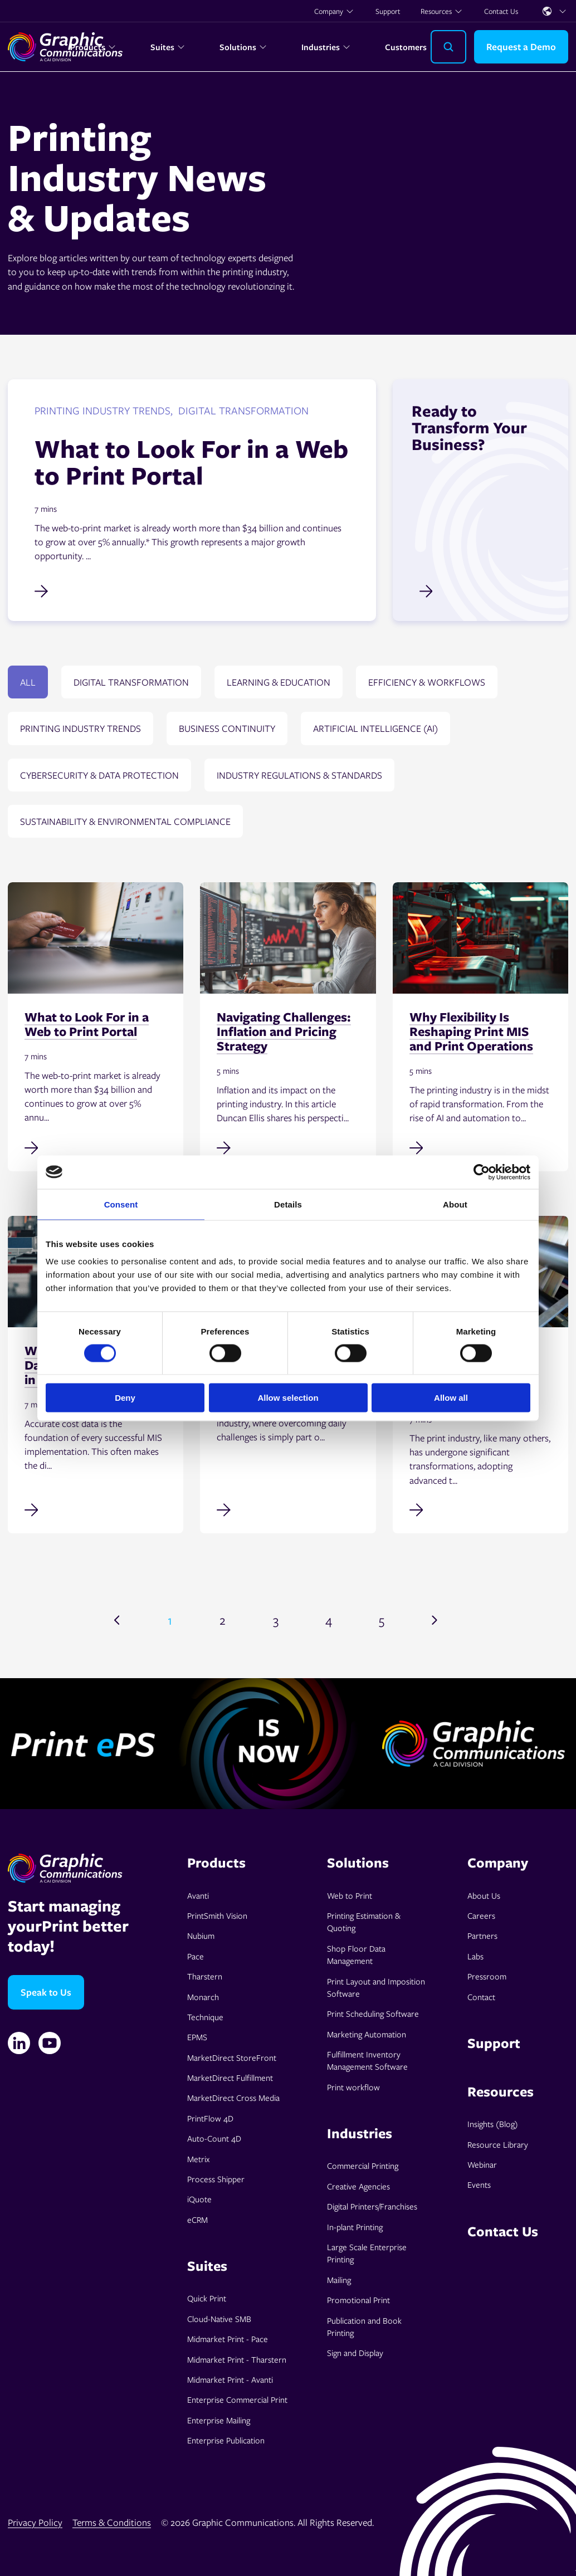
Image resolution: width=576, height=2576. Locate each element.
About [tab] (455, 1204)
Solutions (243, 46)
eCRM (197, 2219)
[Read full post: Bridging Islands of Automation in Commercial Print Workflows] (480, 1509)
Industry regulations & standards (299, 775)
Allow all (451, 1397)
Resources (442, 11)
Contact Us (501, 11)
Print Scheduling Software (373, 2013)
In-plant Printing (355, 2226)
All (28, 682)
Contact (481, 1996)
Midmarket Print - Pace (227, 2338)
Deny (125, 1397)
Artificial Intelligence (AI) (375, 728)
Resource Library (497, 2144)
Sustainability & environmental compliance (125, 821)
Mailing (339, 2279)
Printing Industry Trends (80, 728)
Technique (205, 2016)
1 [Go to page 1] (170, 1619)
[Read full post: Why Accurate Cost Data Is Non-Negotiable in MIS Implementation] (96, 1509)
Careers (481, 1915)
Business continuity (227, 728)
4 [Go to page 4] (328, 1619)
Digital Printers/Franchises (372, 2206)
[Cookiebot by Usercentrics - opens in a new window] (481, 1172)
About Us (483, 1895)
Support (388, 11)
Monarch (203, 1996)
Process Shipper (216, 2178)
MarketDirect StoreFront (231, 2057)
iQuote (199, 2198)
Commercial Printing (362, 2165)
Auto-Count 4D (214, 2138)
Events (479, 2184)
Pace (195, 1956)
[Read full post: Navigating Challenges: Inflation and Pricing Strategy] (288, 1147)
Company (334, 11)
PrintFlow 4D (210, 2118)
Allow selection (287, 1397)
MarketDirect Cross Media (233, 2097)
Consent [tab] (121, 1204)
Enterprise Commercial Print (237, 2399)
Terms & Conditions (111, 2522)
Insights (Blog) (492, 2123)
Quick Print (206, 2298)
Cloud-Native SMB (219, 2318)
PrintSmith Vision (217, 1915)
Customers (406, 46)
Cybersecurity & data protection (99, 775)
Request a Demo (521, 46)
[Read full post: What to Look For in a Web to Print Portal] (96, 1147)
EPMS (197, 2036)
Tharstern (204, 1976)
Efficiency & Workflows (426, 682)
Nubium (200, 1935)
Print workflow (353, 2087)
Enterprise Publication (226, 2440)
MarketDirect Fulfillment (230, 2077)
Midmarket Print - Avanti (230, 2379)
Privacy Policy (35, 2522)
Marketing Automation (366, 2034)
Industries (326, 46)
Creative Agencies (358, 2186)
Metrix (198, 2158)
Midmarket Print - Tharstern (236, 2359)
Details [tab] (288, 1204)
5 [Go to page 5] (381, 1619)
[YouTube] (49, 2043)
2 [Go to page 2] (222, 1619)
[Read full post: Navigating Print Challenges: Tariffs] (288, 1509)
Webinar (482, 2164)
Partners (482, 1935)
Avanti (198, 1895)
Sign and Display (355, 2352)
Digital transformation (131, 682)
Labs (475, 1956)
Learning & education (278, 682)
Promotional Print (358, 2299)
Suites (168, 46)
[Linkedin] (19, 2043)
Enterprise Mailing (218, 2420)
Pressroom (486, 1976)
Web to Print (349, 1895)
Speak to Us (46, 1992)
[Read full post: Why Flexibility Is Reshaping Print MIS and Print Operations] (480, 1147)
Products (93, 46)
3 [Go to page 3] (276, 1619)
